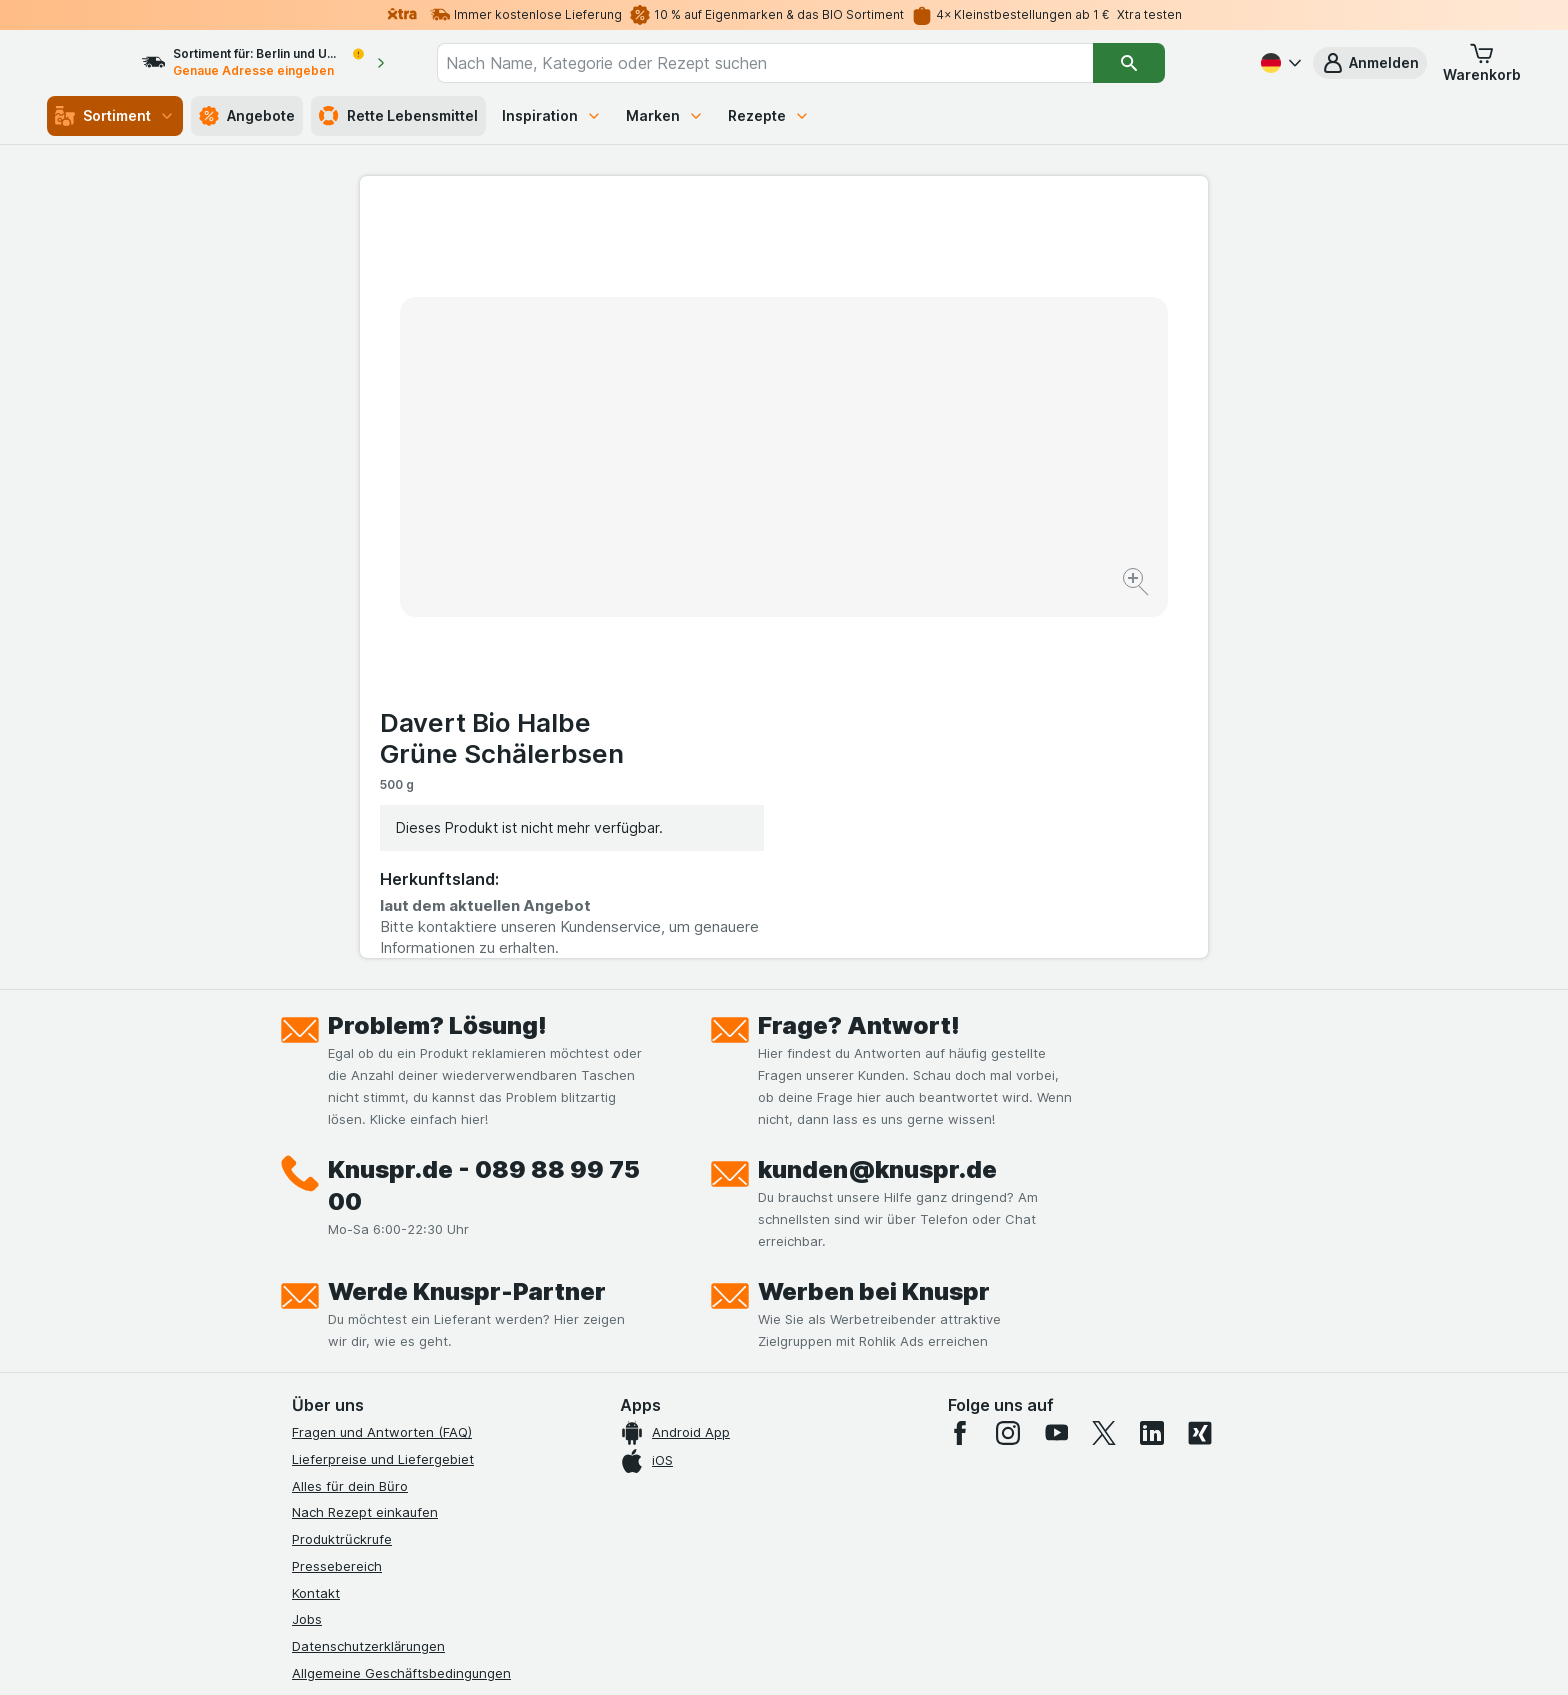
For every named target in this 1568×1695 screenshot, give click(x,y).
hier (627, 1523)
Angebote (247, 116)
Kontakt (316, 1228)
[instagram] (1008, 1068)
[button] (1370, 63)
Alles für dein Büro (350, 1121)
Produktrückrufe (342, 1174)
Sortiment (115, 116)
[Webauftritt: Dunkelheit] (874, 1655)
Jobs (307, 1254)
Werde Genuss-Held (354, 1361)
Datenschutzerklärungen (368, 1281)
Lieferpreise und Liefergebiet (383, 1094)
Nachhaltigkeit (337, 1388)
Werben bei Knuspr (874, 926)
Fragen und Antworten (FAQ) (382, 1067)
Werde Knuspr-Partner (467, 926)
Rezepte (769, 115)
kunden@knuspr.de (877, 804)
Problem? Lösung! (437, 660)
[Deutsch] (1279, 63)
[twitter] (1104, 1068)
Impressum (325, 1335)
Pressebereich (337, 1201)
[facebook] (960, 1068)
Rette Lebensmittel (398, 116)
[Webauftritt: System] (683, 1655)
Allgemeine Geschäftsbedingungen (401, 1308)
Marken (665, 115)
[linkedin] (1152, 1068)
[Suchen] (1165, 63)
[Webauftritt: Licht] (773, 1655)
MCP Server (329, 1442)
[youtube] (1056, 1068)
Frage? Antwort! (859, 660)
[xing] (1200, 1068)
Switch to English (821, 1573)
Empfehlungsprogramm (364, 1415)
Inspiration (552, 115)
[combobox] (801, 63)
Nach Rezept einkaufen (365, 1147)
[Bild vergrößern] (713, 520)
